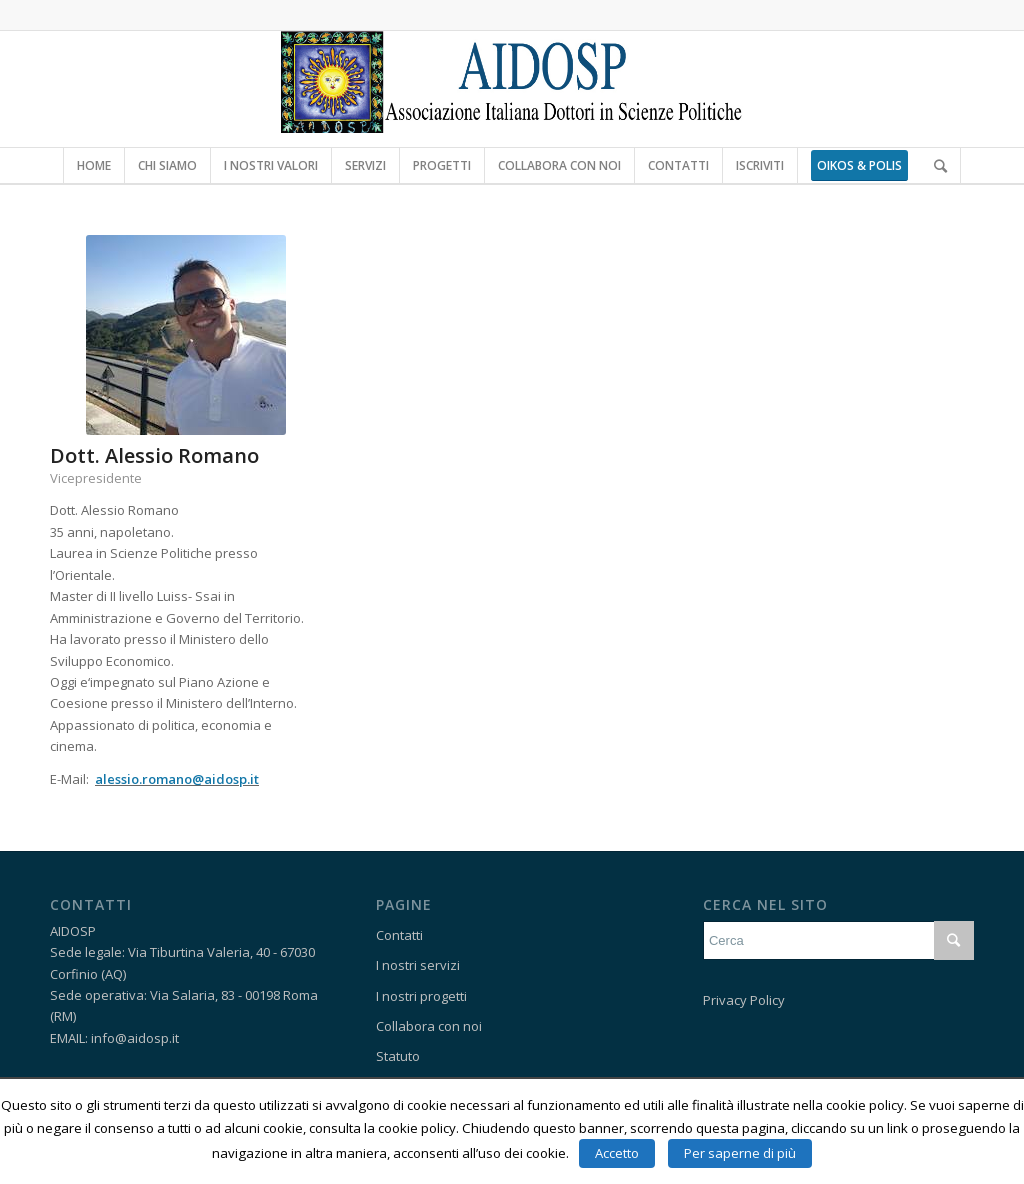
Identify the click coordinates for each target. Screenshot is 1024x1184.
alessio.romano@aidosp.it (177, 779)
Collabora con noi (429, 1026)
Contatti (399, 935)
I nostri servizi (418, 965)
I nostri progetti (421, 996)
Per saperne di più (740, 1153)
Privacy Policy (744, 1000)
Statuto (398, 1056)
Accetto (617, 1153)
